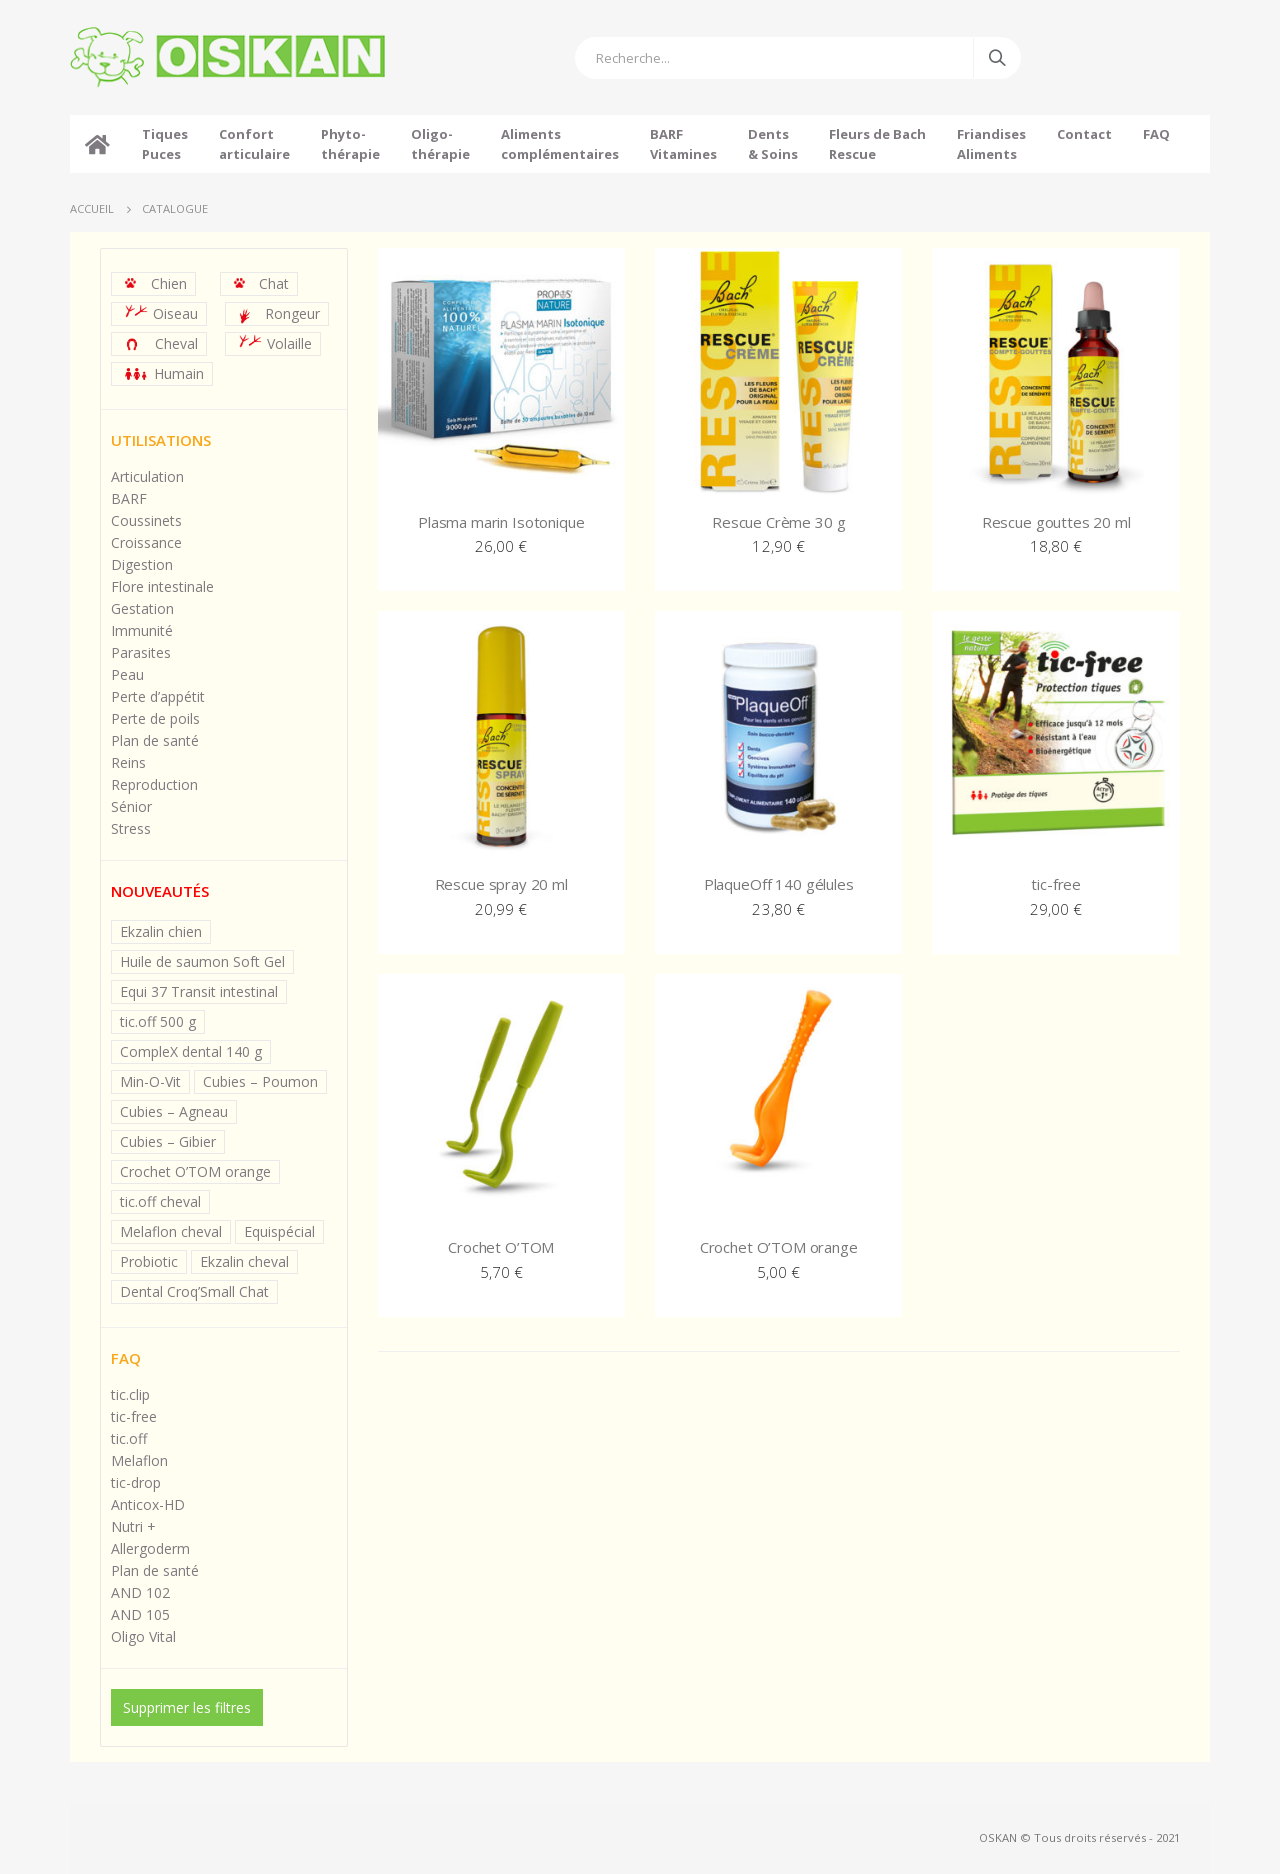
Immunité (142, 630)
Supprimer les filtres (187, 1707)
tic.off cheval (160, 1201)
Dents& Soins (773, 144)
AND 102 (140, 1592)
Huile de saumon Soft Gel (202, 961)
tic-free (134, 1416)
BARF (129, 498)
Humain (164, 373)
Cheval (161, 343)
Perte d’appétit (158, 696)
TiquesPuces (165, 144)
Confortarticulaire (254, 144)
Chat (261, 283)
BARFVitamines (683, 144)
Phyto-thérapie (350, 144)
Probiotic (149, 1261)
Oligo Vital (143, 1636)
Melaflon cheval (171, 1231)
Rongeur (279, 314)
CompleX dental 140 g (191, 1051)
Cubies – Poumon (260, 1081)
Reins (128, 762)
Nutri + (133, 1526)
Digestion (142, 564)
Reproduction (154, 784)
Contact (1084, 144)
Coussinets (146, 520)
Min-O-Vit (150, 1081)
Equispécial (279, 1231)
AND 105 (140, 1614)
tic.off (129, 1438)
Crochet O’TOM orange (195, 1171)
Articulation (147, 476)
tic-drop (136, 1482)
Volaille (275, 343)
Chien (156, 283)
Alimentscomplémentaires (560, 144)
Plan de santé (155, 740)
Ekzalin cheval (244, 1261)
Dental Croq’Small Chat (194, 1291)
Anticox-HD (148, 1504)
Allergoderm (150, 1548)
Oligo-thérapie (440, 144)
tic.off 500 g (158, 1021)
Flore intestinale (162, 586)
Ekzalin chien (161, 931)
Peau (127, 674)
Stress (131, 828)
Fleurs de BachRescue (877, 144)
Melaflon (139, 1460)
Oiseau (161, 313)
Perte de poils (155, 718)
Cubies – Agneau (174, 1111)
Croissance (146, 542)
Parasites (141, 652)
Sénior (131, 806)
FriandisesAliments (991, 144)
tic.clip (130, 1394)
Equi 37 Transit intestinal (199, 991)
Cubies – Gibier (168, 1141)
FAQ (1156, 134)
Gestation (142, 608)
